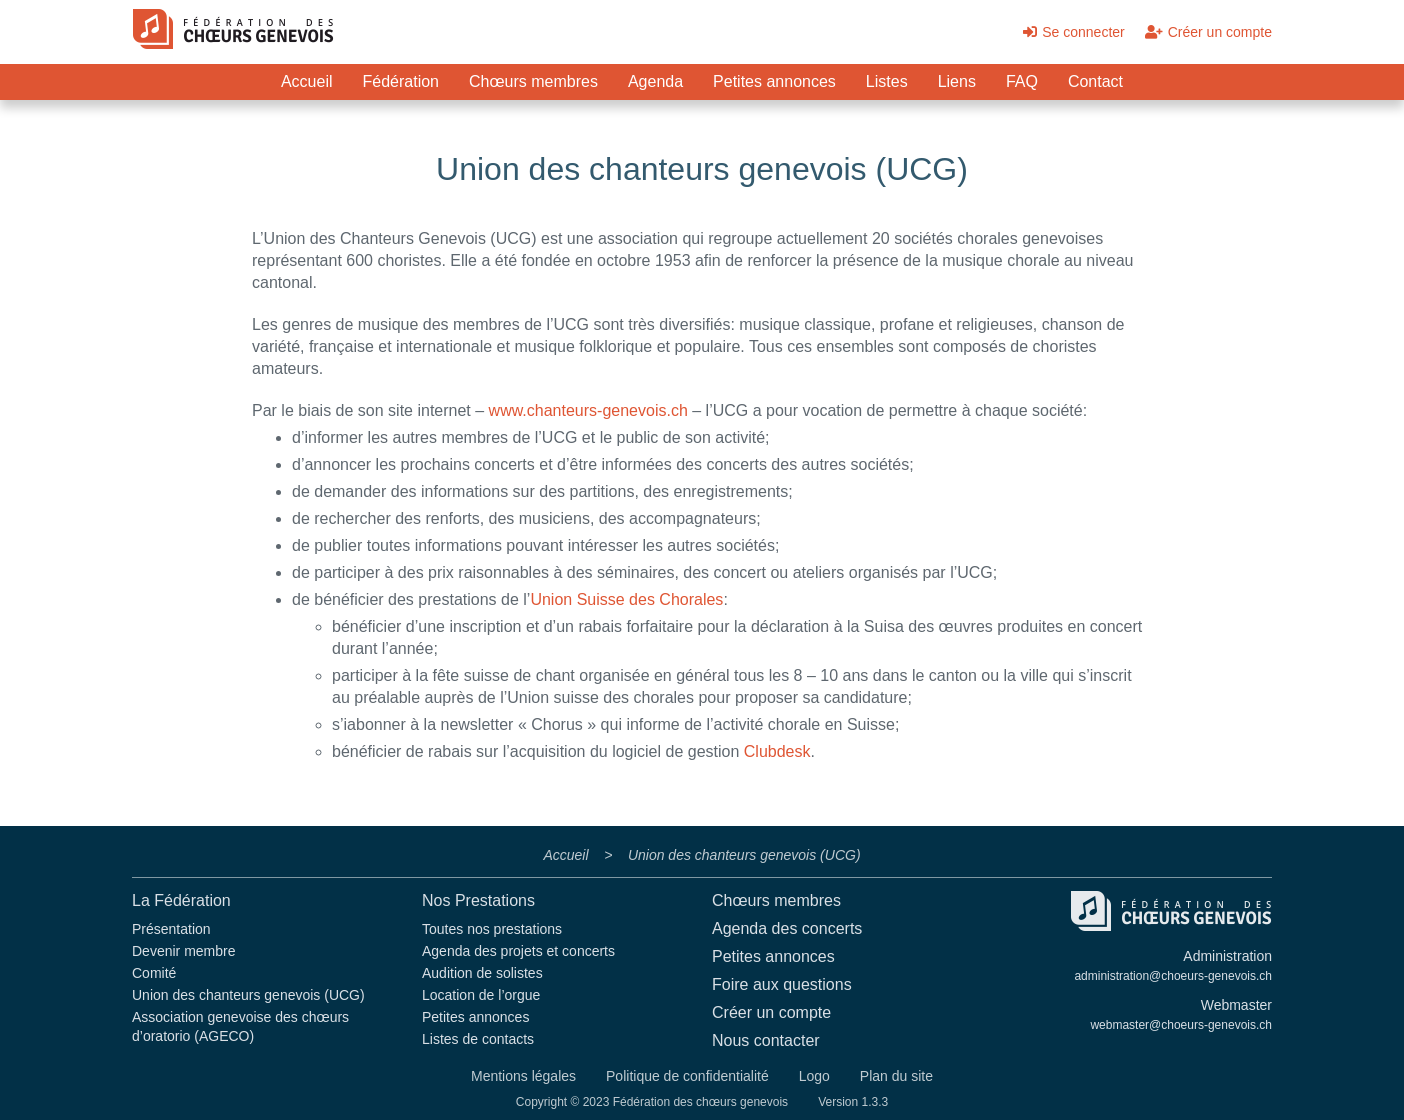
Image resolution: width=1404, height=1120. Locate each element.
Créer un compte (1208, 32)
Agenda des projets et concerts (518, 951)
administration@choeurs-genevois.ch (1173, 976)
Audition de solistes (482, 973)
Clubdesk (777, 751)
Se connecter (1074, 32)
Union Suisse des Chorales (626, 599)
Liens (957, 81)
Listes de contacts (478, 1039)
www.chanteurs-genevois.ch (588, 410)
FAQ (1022, 81)
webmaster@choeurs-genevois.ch (1181, 1025)
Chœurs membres (533, 81)
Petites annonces (774, 81)
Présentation (171, 929)
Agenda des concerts (787, 928)
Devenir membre (183, 951)
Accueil (307, 81)
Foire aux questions (782, 984)
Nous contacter (766, 1040)
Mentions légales (523, 1076)
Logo (814, 1076)
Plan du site (896, 1076)
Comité (154, 973)
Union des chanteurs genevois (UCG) (248, 995)
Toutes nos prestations (492, 929)
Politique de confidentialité (687, 1076)
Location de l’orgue (481, 995)
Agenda (655, 81)
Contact (1095, 81)
